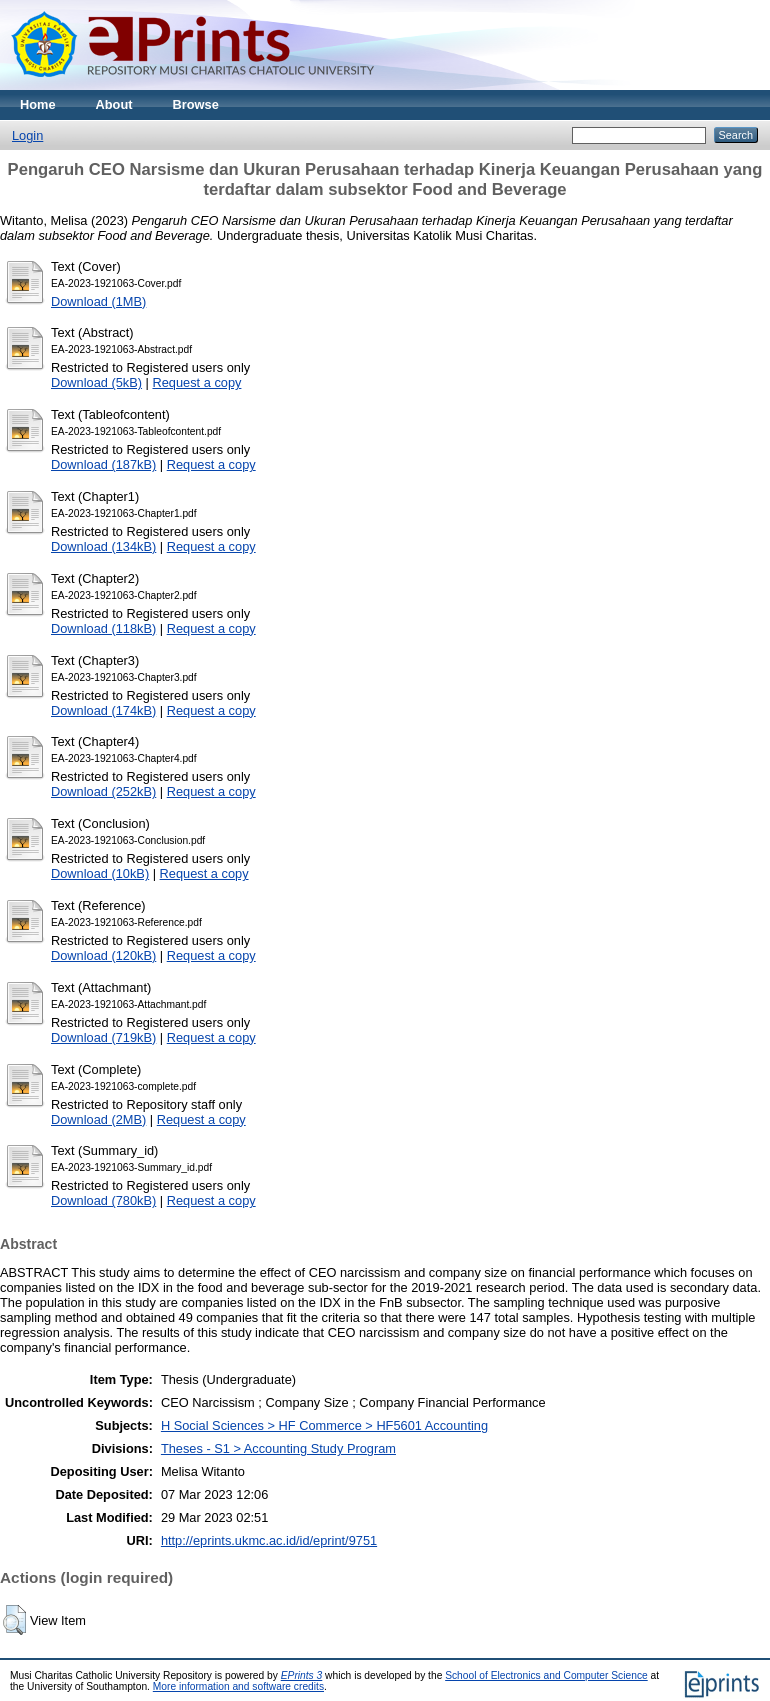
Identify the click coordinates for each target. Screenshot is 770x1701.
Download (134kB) (103, 546)
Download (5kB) (96, 382)
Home (38, 104)
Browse (196, 104)
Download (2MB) (98, 1119)
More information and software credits (238, 1686)
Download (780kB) (103, 1200)
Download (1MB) (98, 301)
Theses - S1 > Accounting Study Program (278, 1448)
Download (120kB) (103, 955)
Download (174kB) (103, 710)
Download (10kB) (100, 873)
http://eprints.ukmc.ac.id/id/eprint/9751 (269, 1540)
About (114, 104)
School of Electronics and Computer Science (546, 1675)
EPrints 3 (302, 1675)
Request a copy (196, 382)
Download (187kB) (103, 464)
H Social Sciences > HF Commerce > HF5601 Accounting (324, 1425)
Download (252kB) (103, 791)
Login (27, 135)
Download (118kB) (103, 628)
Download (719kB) (103, 1037)
